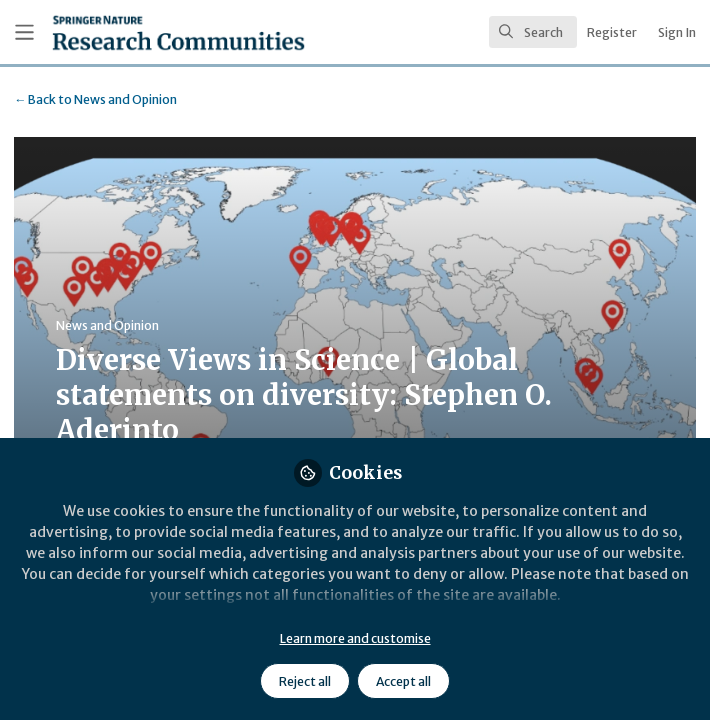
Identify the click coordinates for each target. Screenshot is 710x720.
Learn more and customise (355, 638)
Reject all (305, 681)
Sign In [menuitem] (677, 32)
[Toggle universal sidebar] (24, 32)
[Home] (133, 32)
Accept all (403, 681)
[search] (533, 32)
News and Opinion (95, 99)
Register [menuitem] (612, 32)
